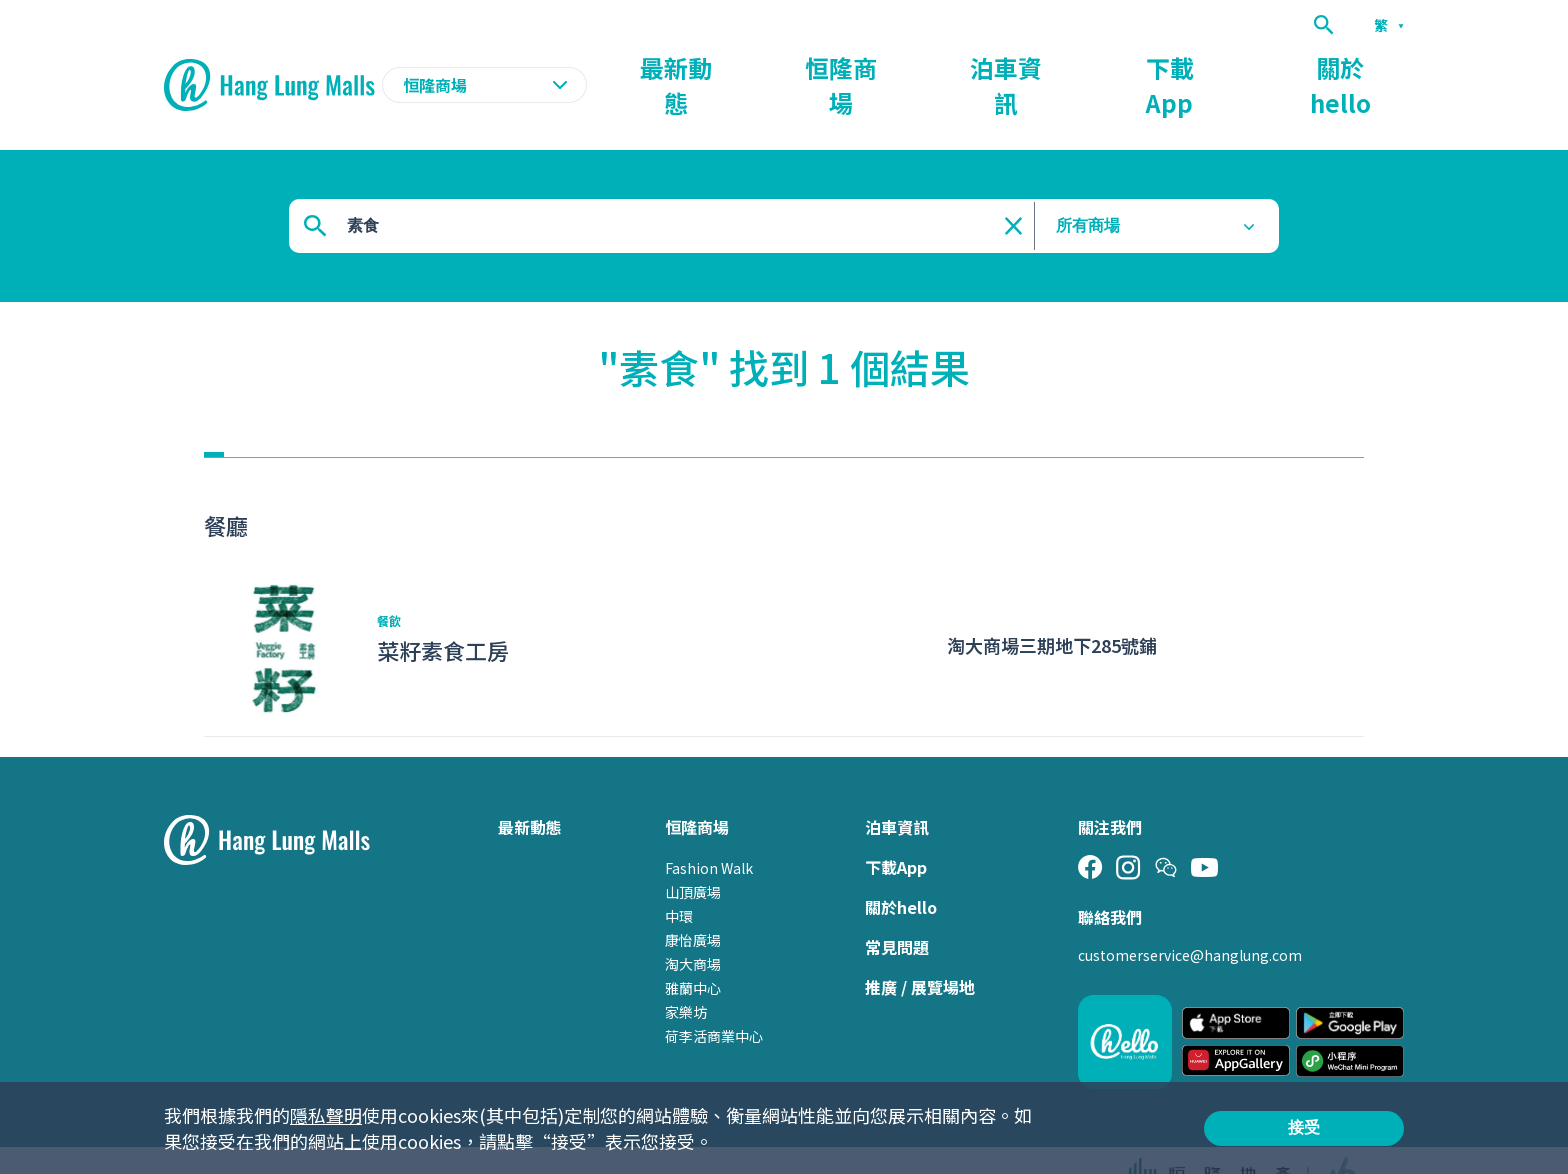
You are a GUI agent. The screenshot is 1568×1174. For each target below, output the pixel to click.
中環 (679, 877)
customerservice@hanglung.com (1190, 916)
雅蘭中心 (693, 949)
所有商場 (1088, 186)
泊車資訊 (1138, 66)
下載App (1251, 66)
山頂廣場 (693, 853)
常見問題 (897, 908)
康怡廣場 (693, 901)
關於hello (1368, 66)
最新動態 (910, 66)
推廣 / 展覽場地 (920, 948)
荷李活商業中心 (714, 997)
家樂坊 (686, 973)
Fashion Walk (709, 829)
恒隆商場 (1024, 66)
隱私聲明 (326, 1115)
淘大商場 (693, 925)
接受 (1304, 1127)
